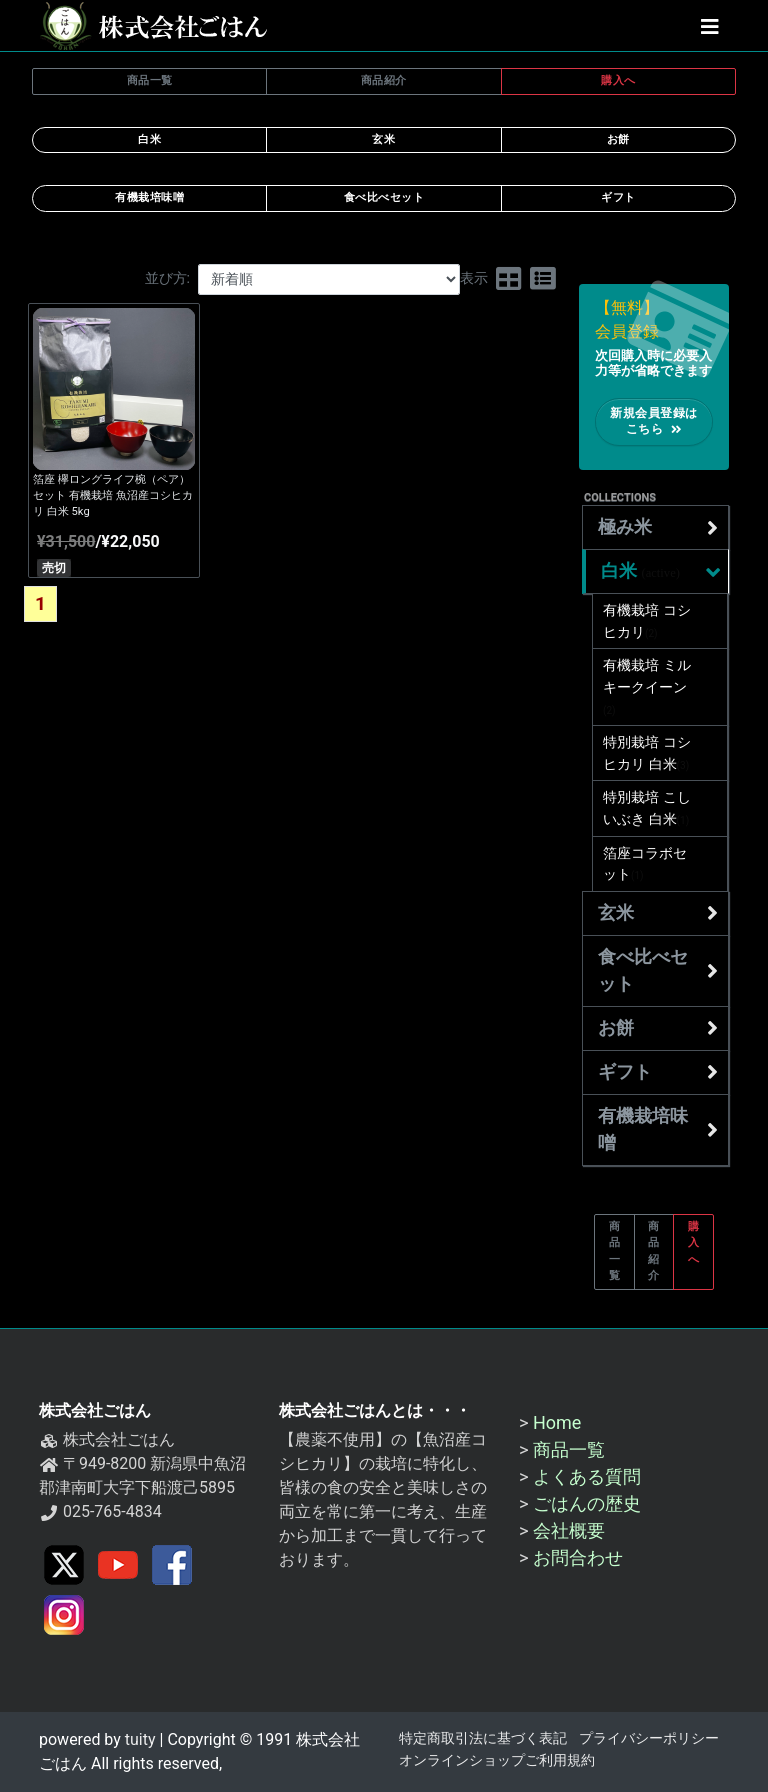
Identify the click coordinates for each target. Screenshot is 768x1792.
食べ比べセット (658, 970)
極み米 (658, 528)
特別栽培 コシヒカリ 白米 (647, 753)
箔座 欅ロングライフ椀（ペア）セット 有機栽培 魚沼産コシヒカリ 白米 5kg (113, 495)
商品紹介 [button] (384, 80)
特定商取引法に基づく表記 (483, 1738)
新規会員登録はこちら (654, 422)
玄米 (658, 913)
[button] (710, 26)
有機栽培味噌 (658, 1129)
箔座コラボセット (645, 864)
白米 (662, 572)
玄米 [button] (383, 139)
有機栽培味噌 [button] (149, 197)
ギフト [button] (618, 197)
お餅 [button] (618, 139)
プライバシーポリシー (649, 1738)
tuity (138, 1739)
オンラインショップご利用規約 (497, 1760)
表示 (474, 278)
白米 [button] (149, 139)
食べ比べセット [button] (384, 197)
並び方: (168, 278)
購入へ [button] (618, 80)
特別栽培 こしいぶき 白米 (647, 808)
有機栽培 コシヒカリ (647, 621)
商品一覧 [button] (150, 80)
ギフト (658, 1072)
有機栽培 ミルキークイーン (647, 687)
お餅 (658, 1028)
